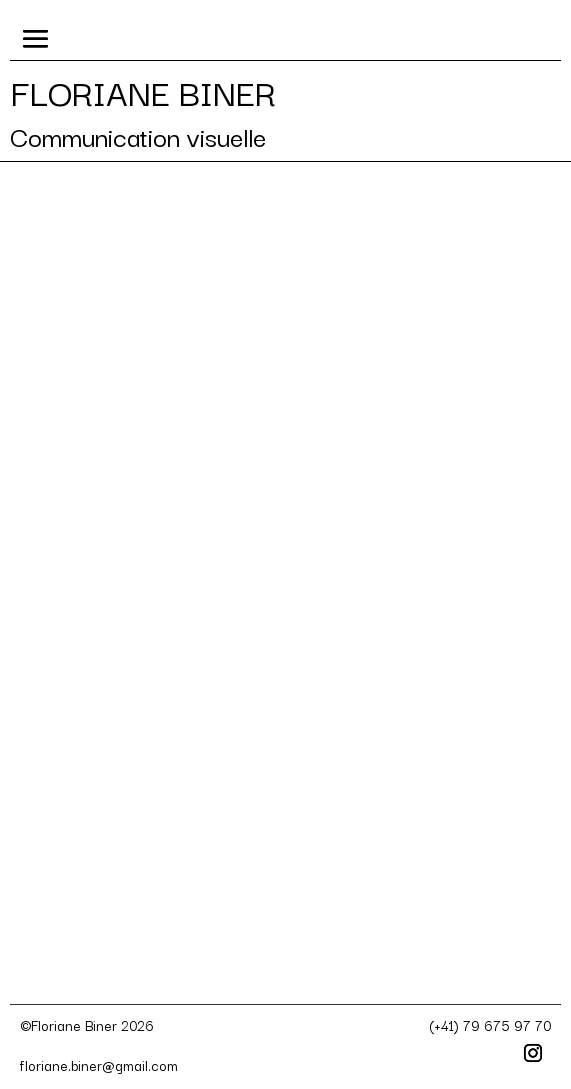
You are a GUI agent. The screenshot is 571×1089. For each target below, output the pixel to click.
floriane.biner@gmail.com (99, 1065)
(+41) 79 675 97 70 (490, 1025)
